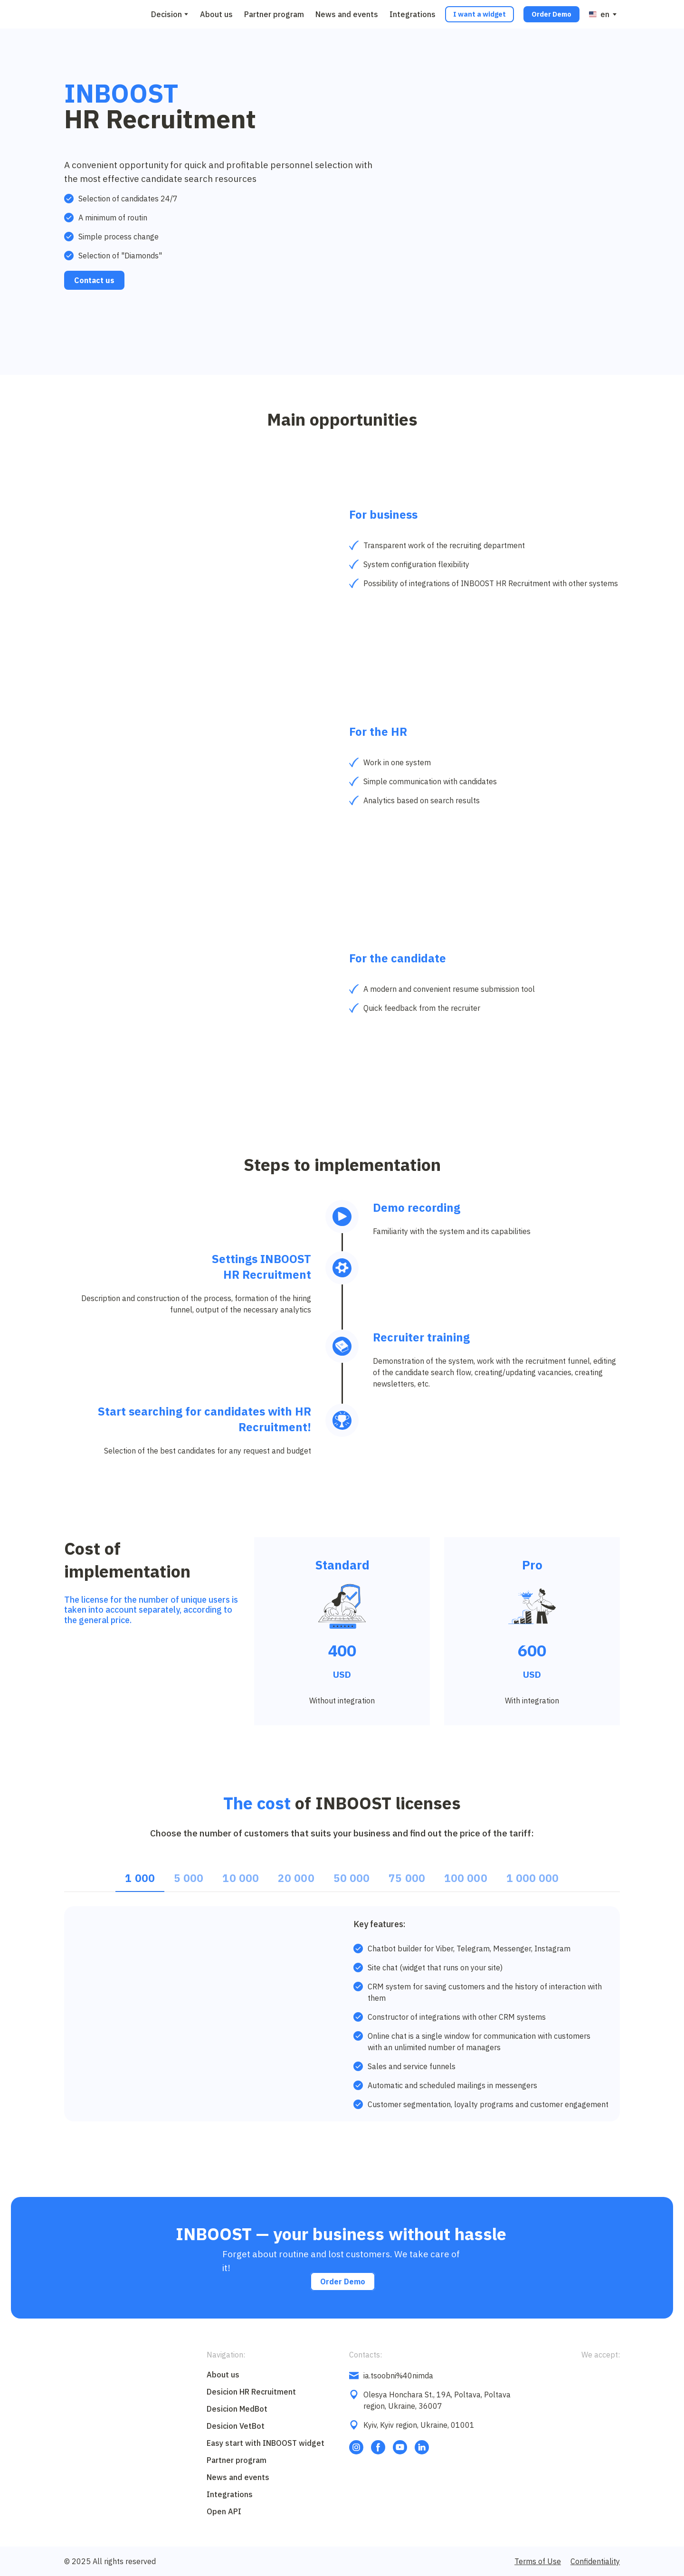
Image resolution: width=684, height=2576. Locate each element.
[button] (479, 14)
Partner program (274, 14)
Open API (224, 2511)
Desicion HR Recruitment (251, 2391)
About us (216, 14)
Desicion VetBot (236, 2426)
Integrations (413, 14)
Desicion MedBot (237, 2409)
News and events (346, 14)
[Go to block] (85, 14)
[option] (599, 14)
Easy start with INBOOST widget (265, 2443)
